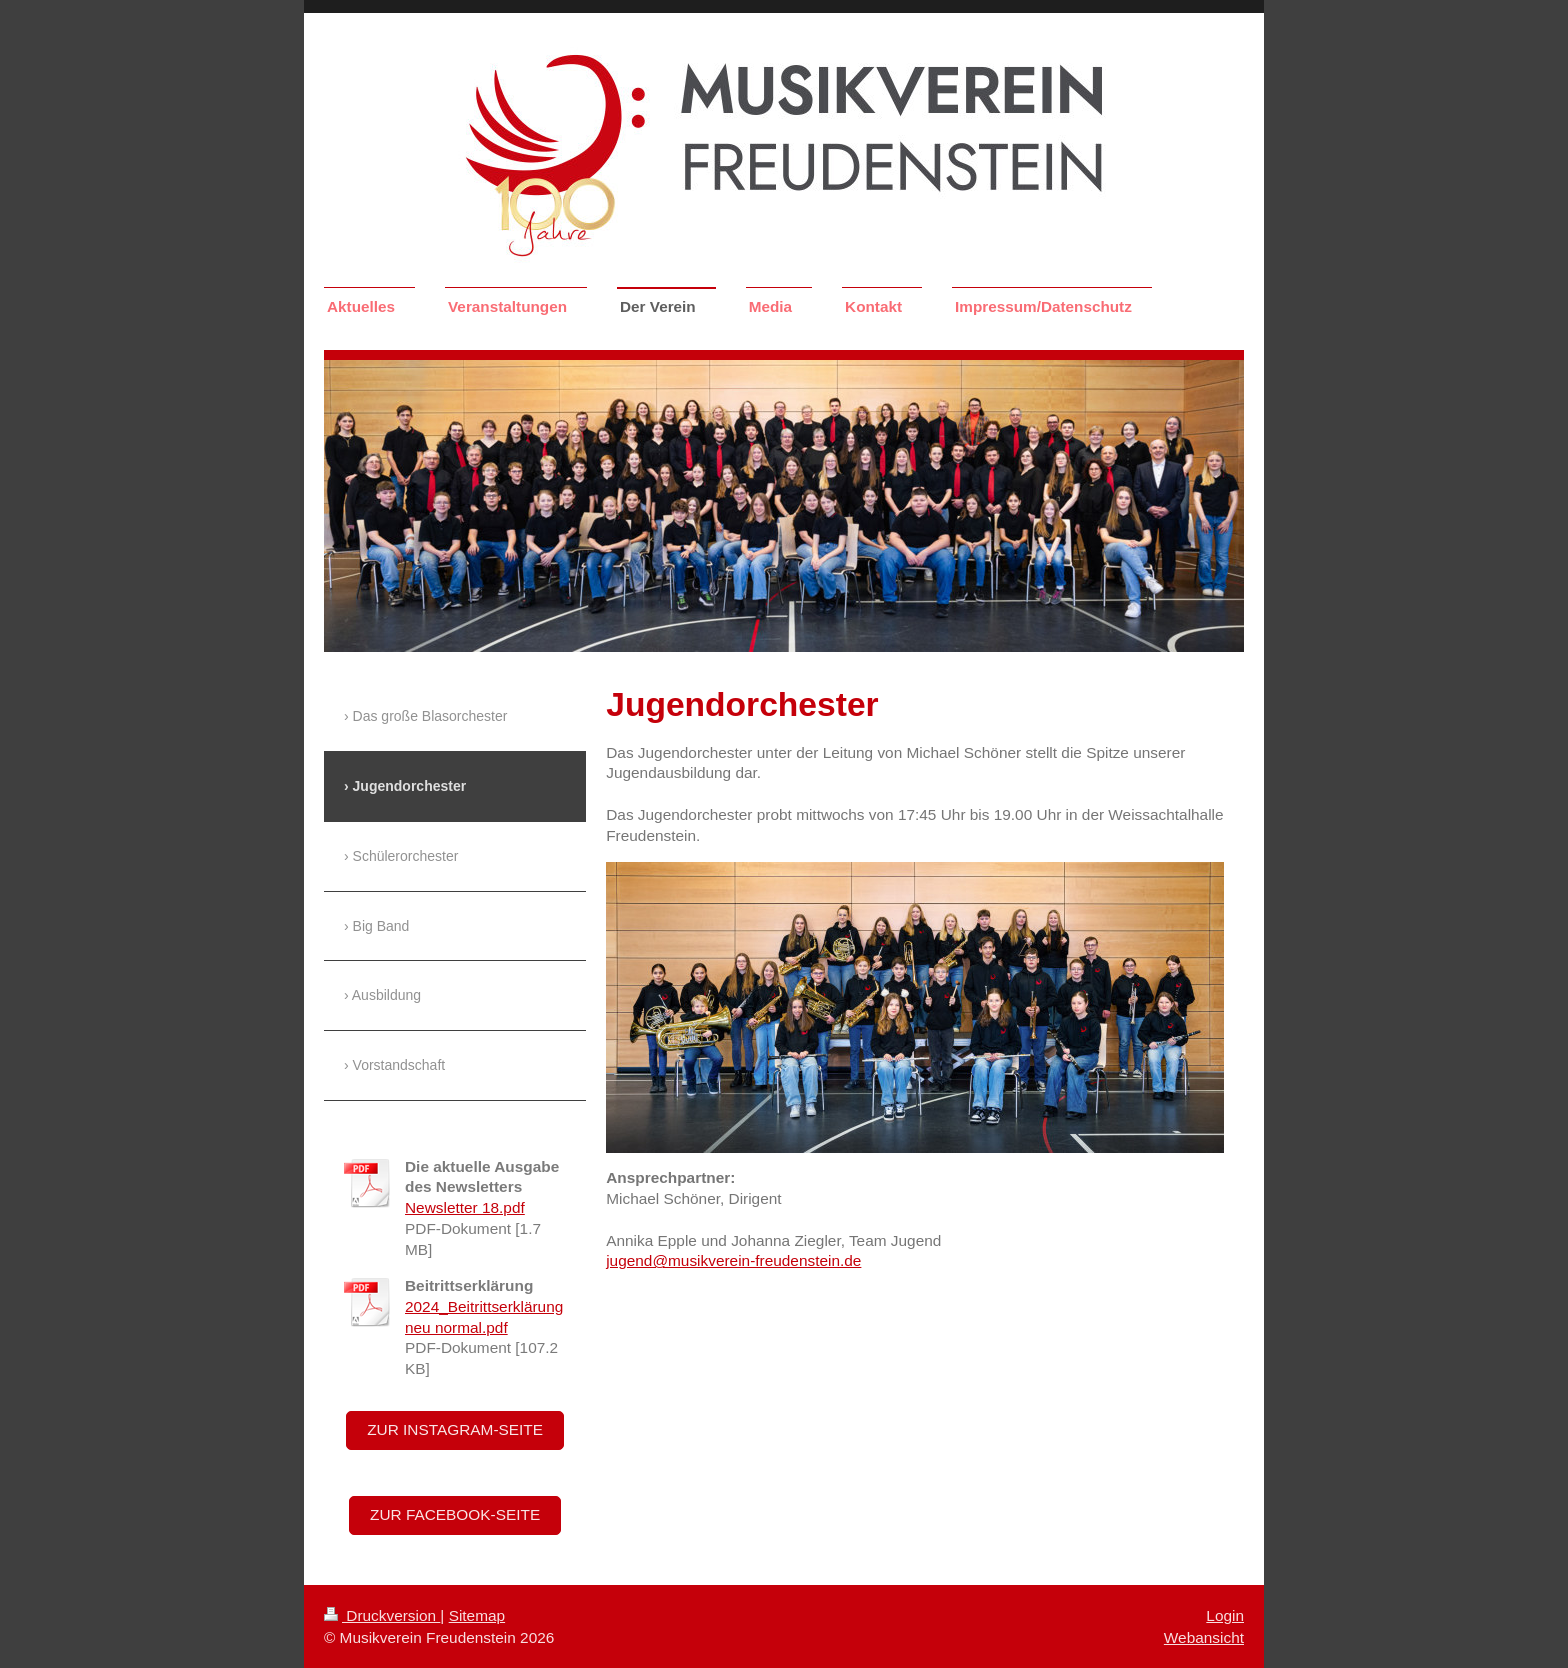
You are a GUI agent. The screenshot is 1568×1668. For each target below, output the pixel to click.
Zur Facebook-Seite (455, 1514)
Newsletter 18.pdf (465, 1207)
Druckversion (382, 1615)
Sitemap (477, 1615)
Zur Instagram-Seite (455, 1429)
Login (1225, 1615)
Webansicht (1204, 1637)
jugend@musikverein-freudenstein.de (733, 1260)
